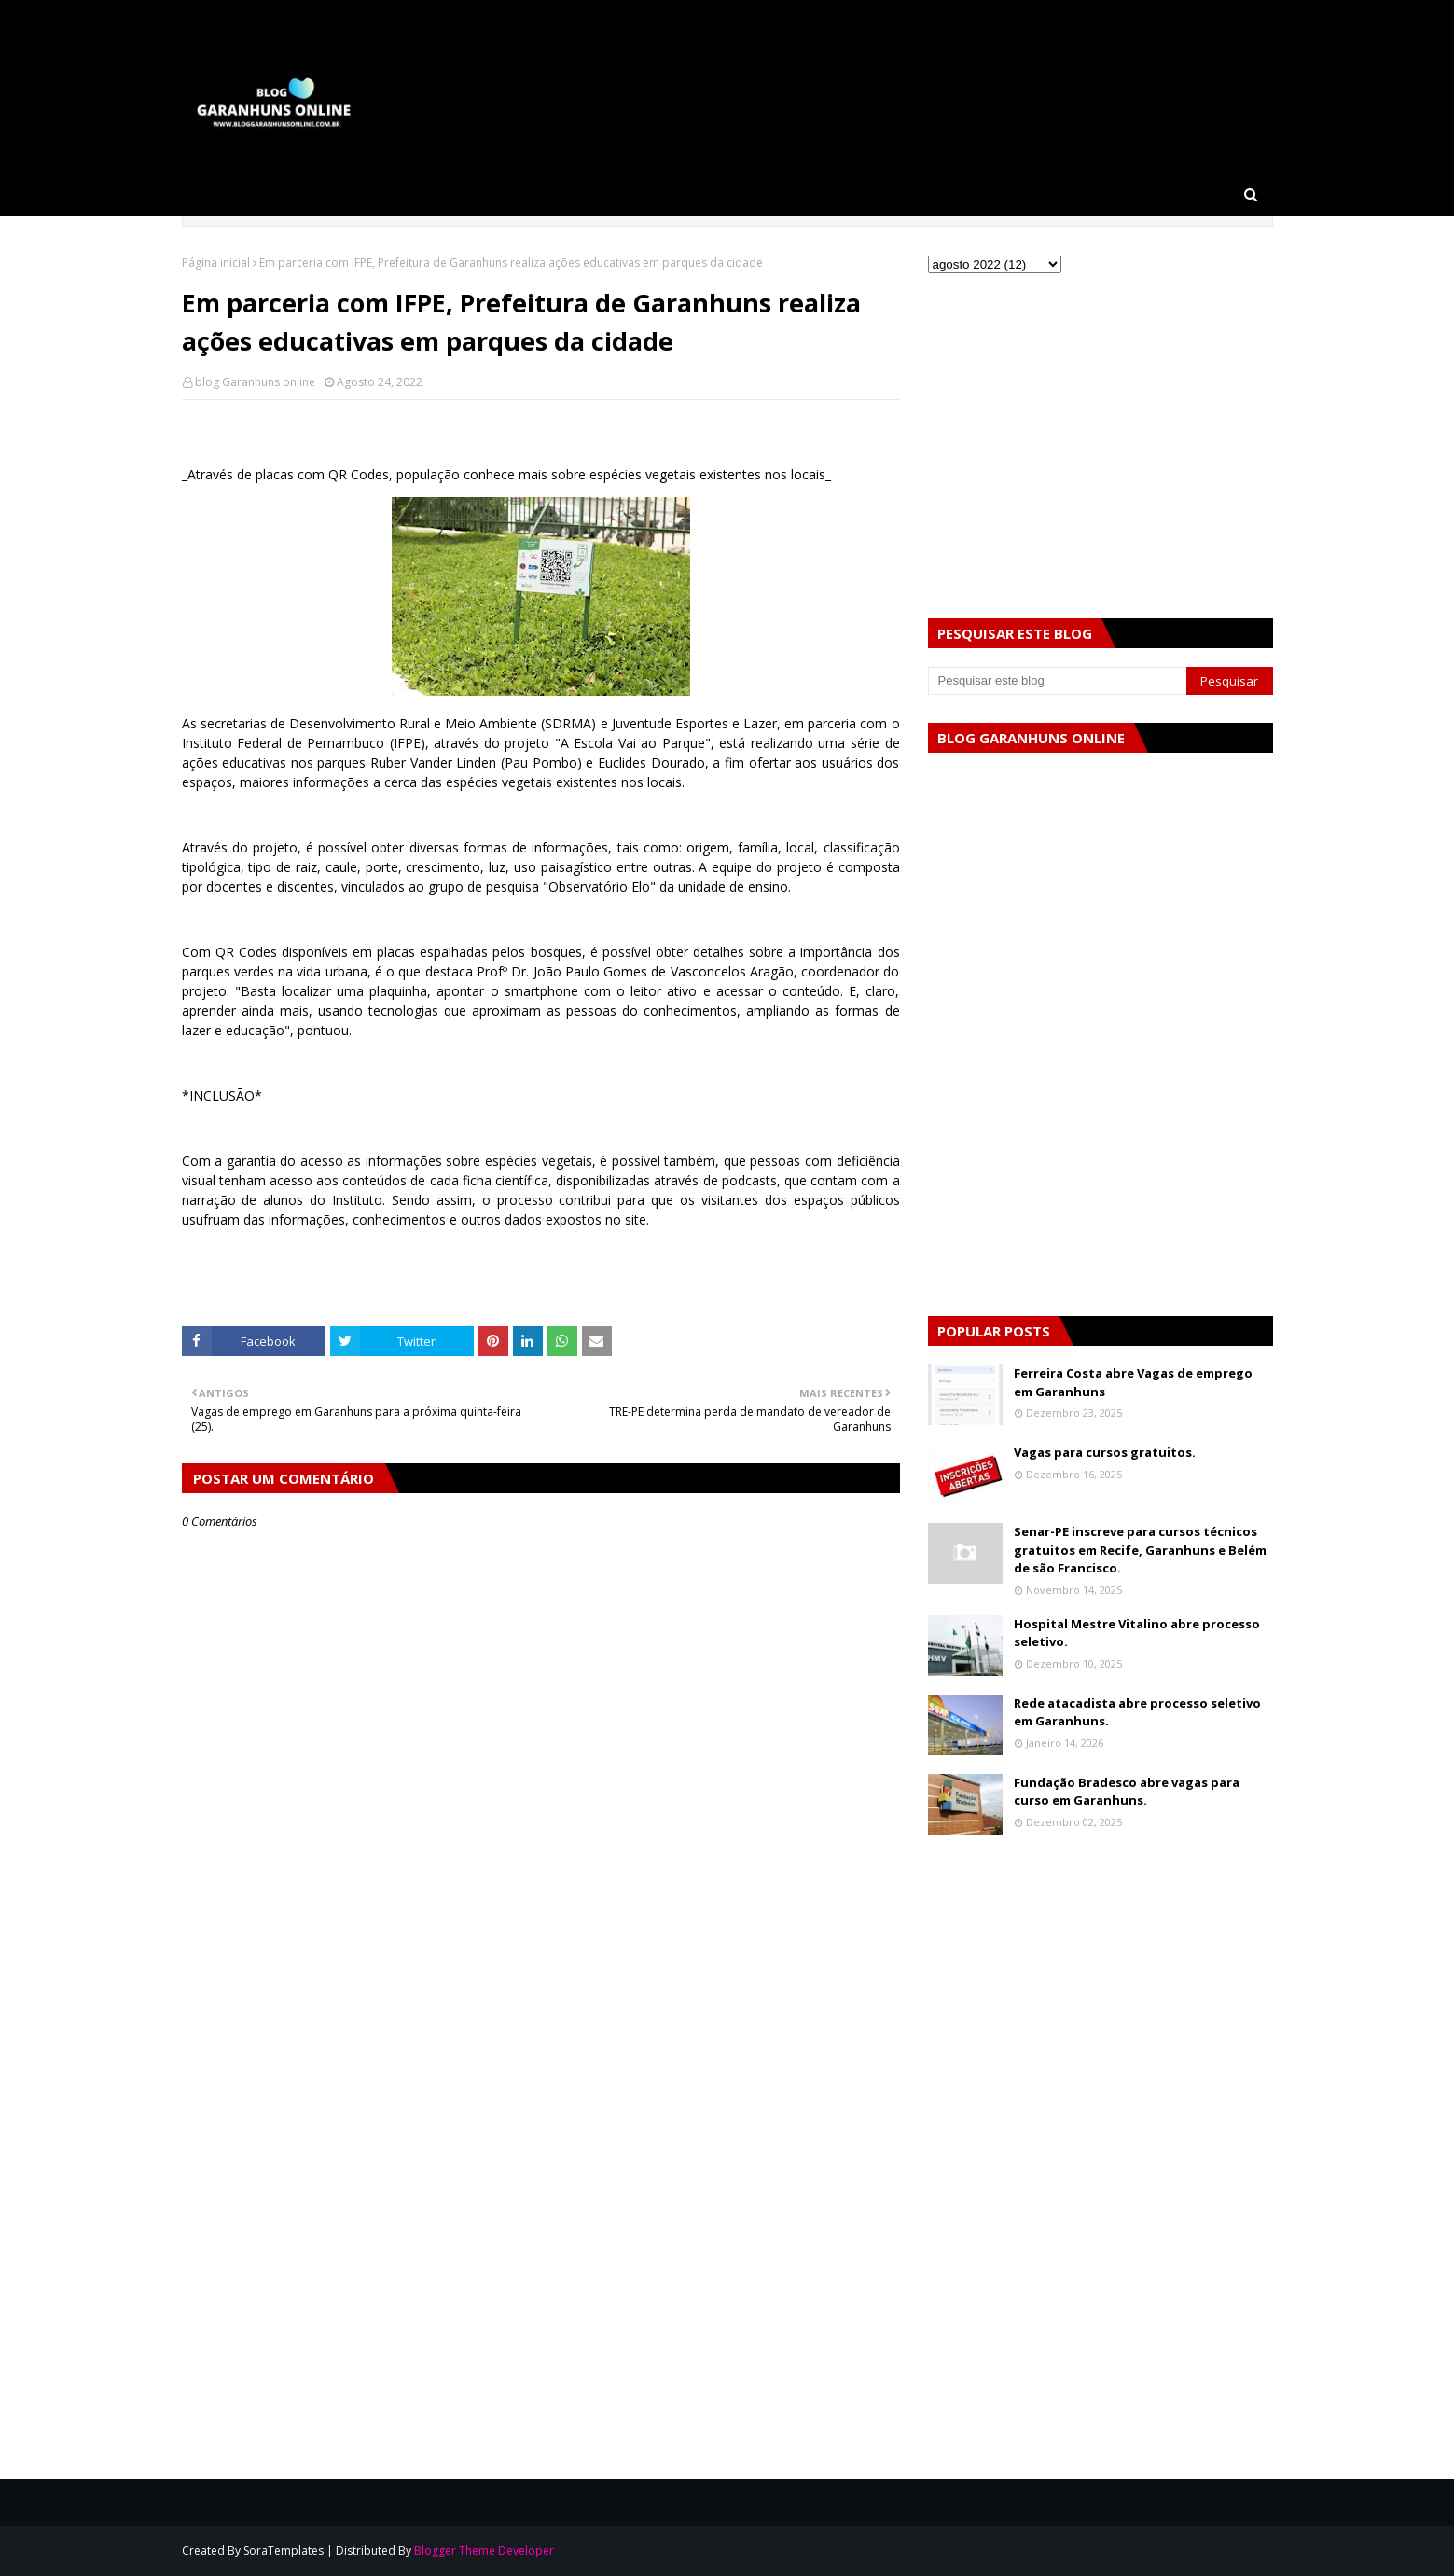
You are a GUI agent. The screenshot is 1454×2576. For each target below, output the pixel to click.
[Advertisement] (541, 2086)
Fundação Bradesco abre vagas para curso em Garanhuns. (1126, 1791)
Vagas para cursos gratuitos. (1105, 1452)
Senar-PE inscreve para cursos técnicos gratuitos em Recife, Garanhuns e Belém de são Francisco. (1140, 1549)
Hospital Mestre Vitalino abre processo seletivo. (1137, 1633)
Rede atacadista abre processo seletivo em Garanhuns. (1137, 1712)
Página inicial (216, 262)
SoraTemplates (283, 2550)
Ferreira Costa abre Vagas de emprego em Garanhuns (1133, 1382)
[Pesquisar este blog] (1057, 681)
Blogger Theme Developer (484, 2550)
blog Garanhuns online (255, 382)
